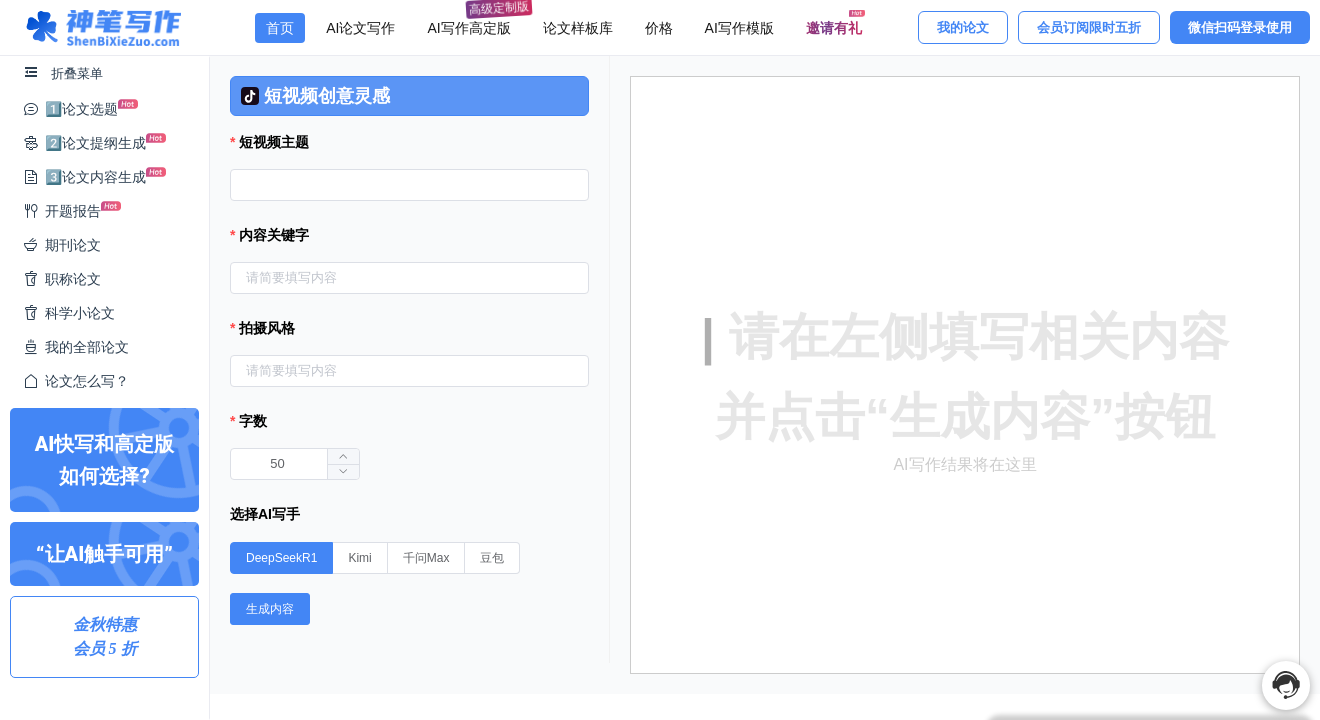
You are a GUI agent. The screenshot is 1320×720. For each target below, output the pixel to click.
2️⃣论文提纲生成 (94, 139)
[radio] (281, 558)
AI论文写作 (360, 28)
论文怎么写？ (76, 381)
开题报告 (72, 207)
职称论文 (62, 279)
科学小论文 (69, 313)
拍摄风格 (267, 328)
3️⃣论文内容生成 (94, 173)
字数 (253, 421)
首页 (280, 28)
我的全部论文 (76, 347)
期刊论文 (62, 245)
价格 (659, 28)
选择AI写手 (265, 514)
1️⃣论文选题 (80, 105)
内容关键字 (274, 235)
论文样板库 (578, 28)
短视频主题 (274, 142)
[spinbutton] (295, 464)
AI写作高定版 (474, 24)
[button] (343, 471)
